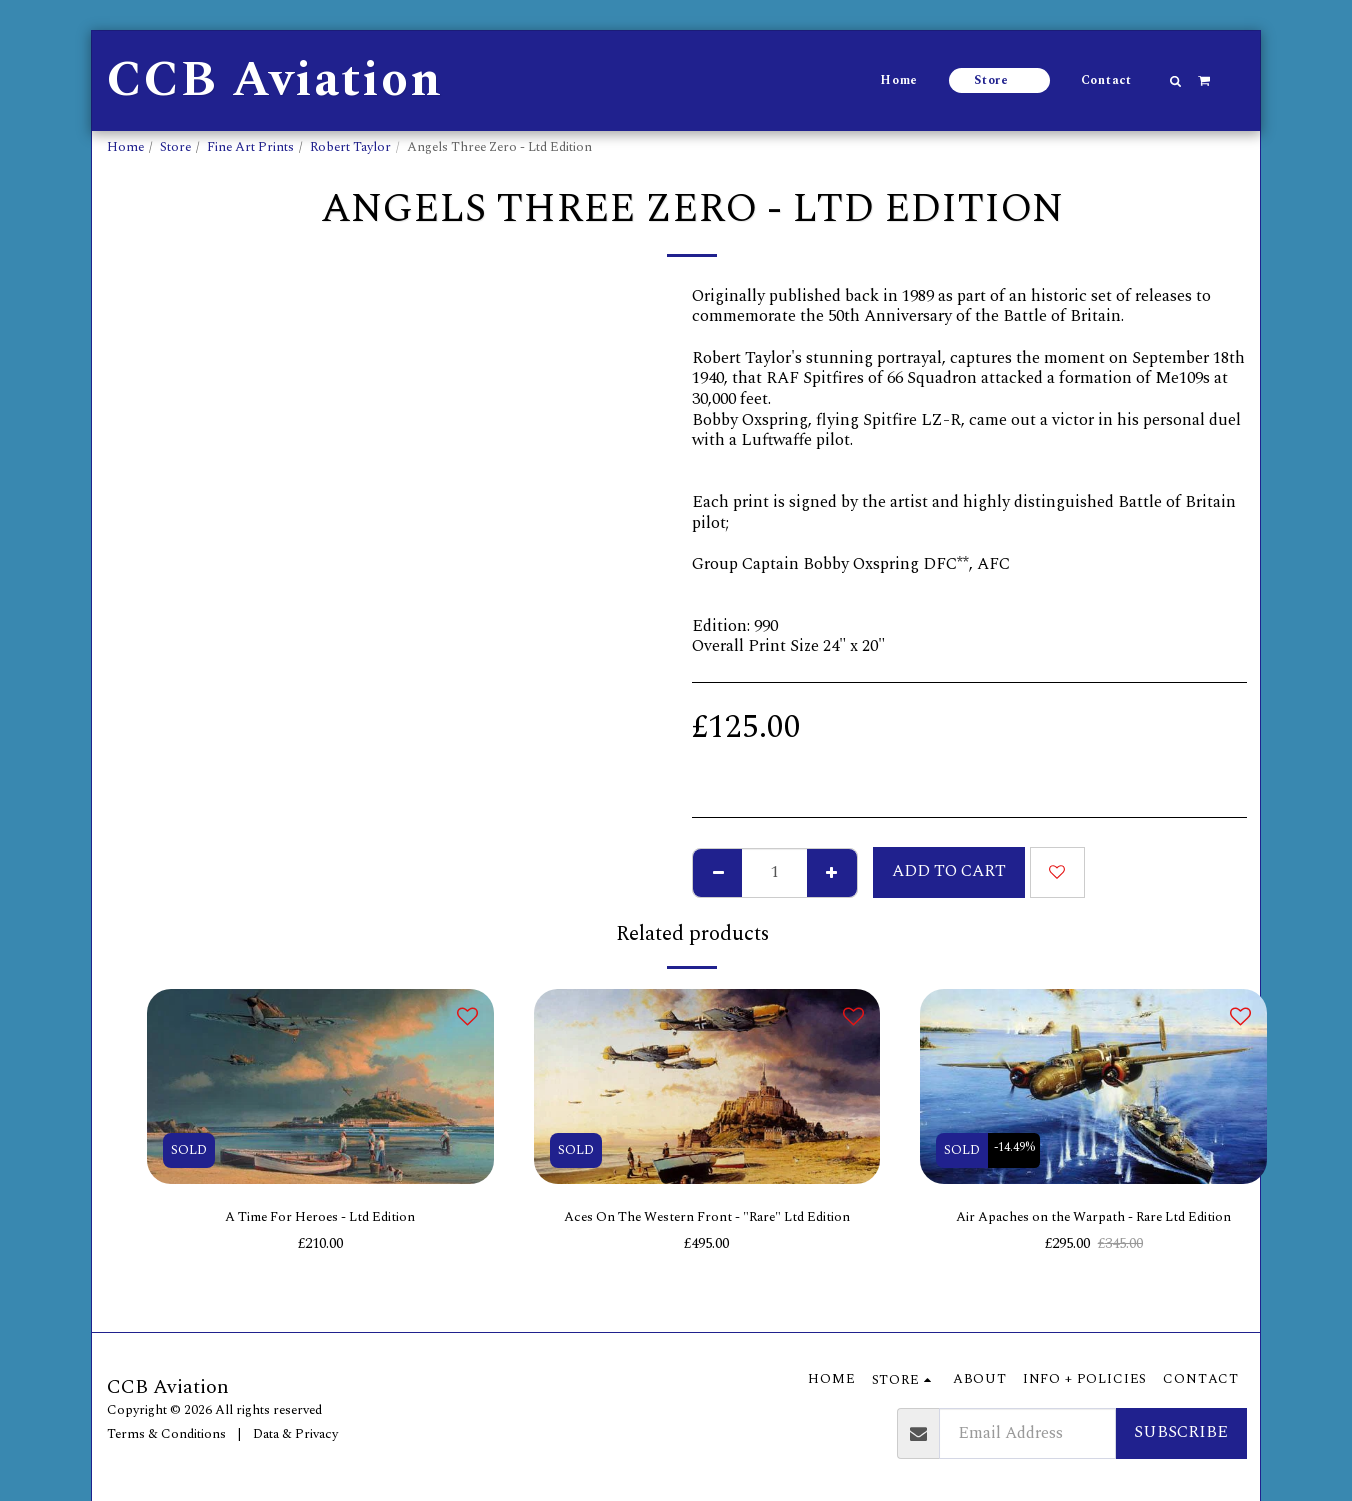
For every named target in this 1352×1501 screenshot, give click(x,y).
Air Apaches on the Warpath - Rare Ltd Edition (1094, 1220)
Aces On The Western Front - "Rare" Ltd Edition (707, 1232)
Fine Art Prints (250, 147)
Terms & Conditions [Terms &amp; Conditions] (166, 1434)
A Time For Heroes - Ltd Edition (320, 1220)
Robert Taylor (350, 147)
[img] (320, 1086)
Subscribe (1181, 1432)
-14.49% (1019, 1150)
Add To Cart (949, 871)
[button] (1176, 81)
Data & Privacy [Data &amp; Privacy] (295, 1434)
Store (175, 147)
